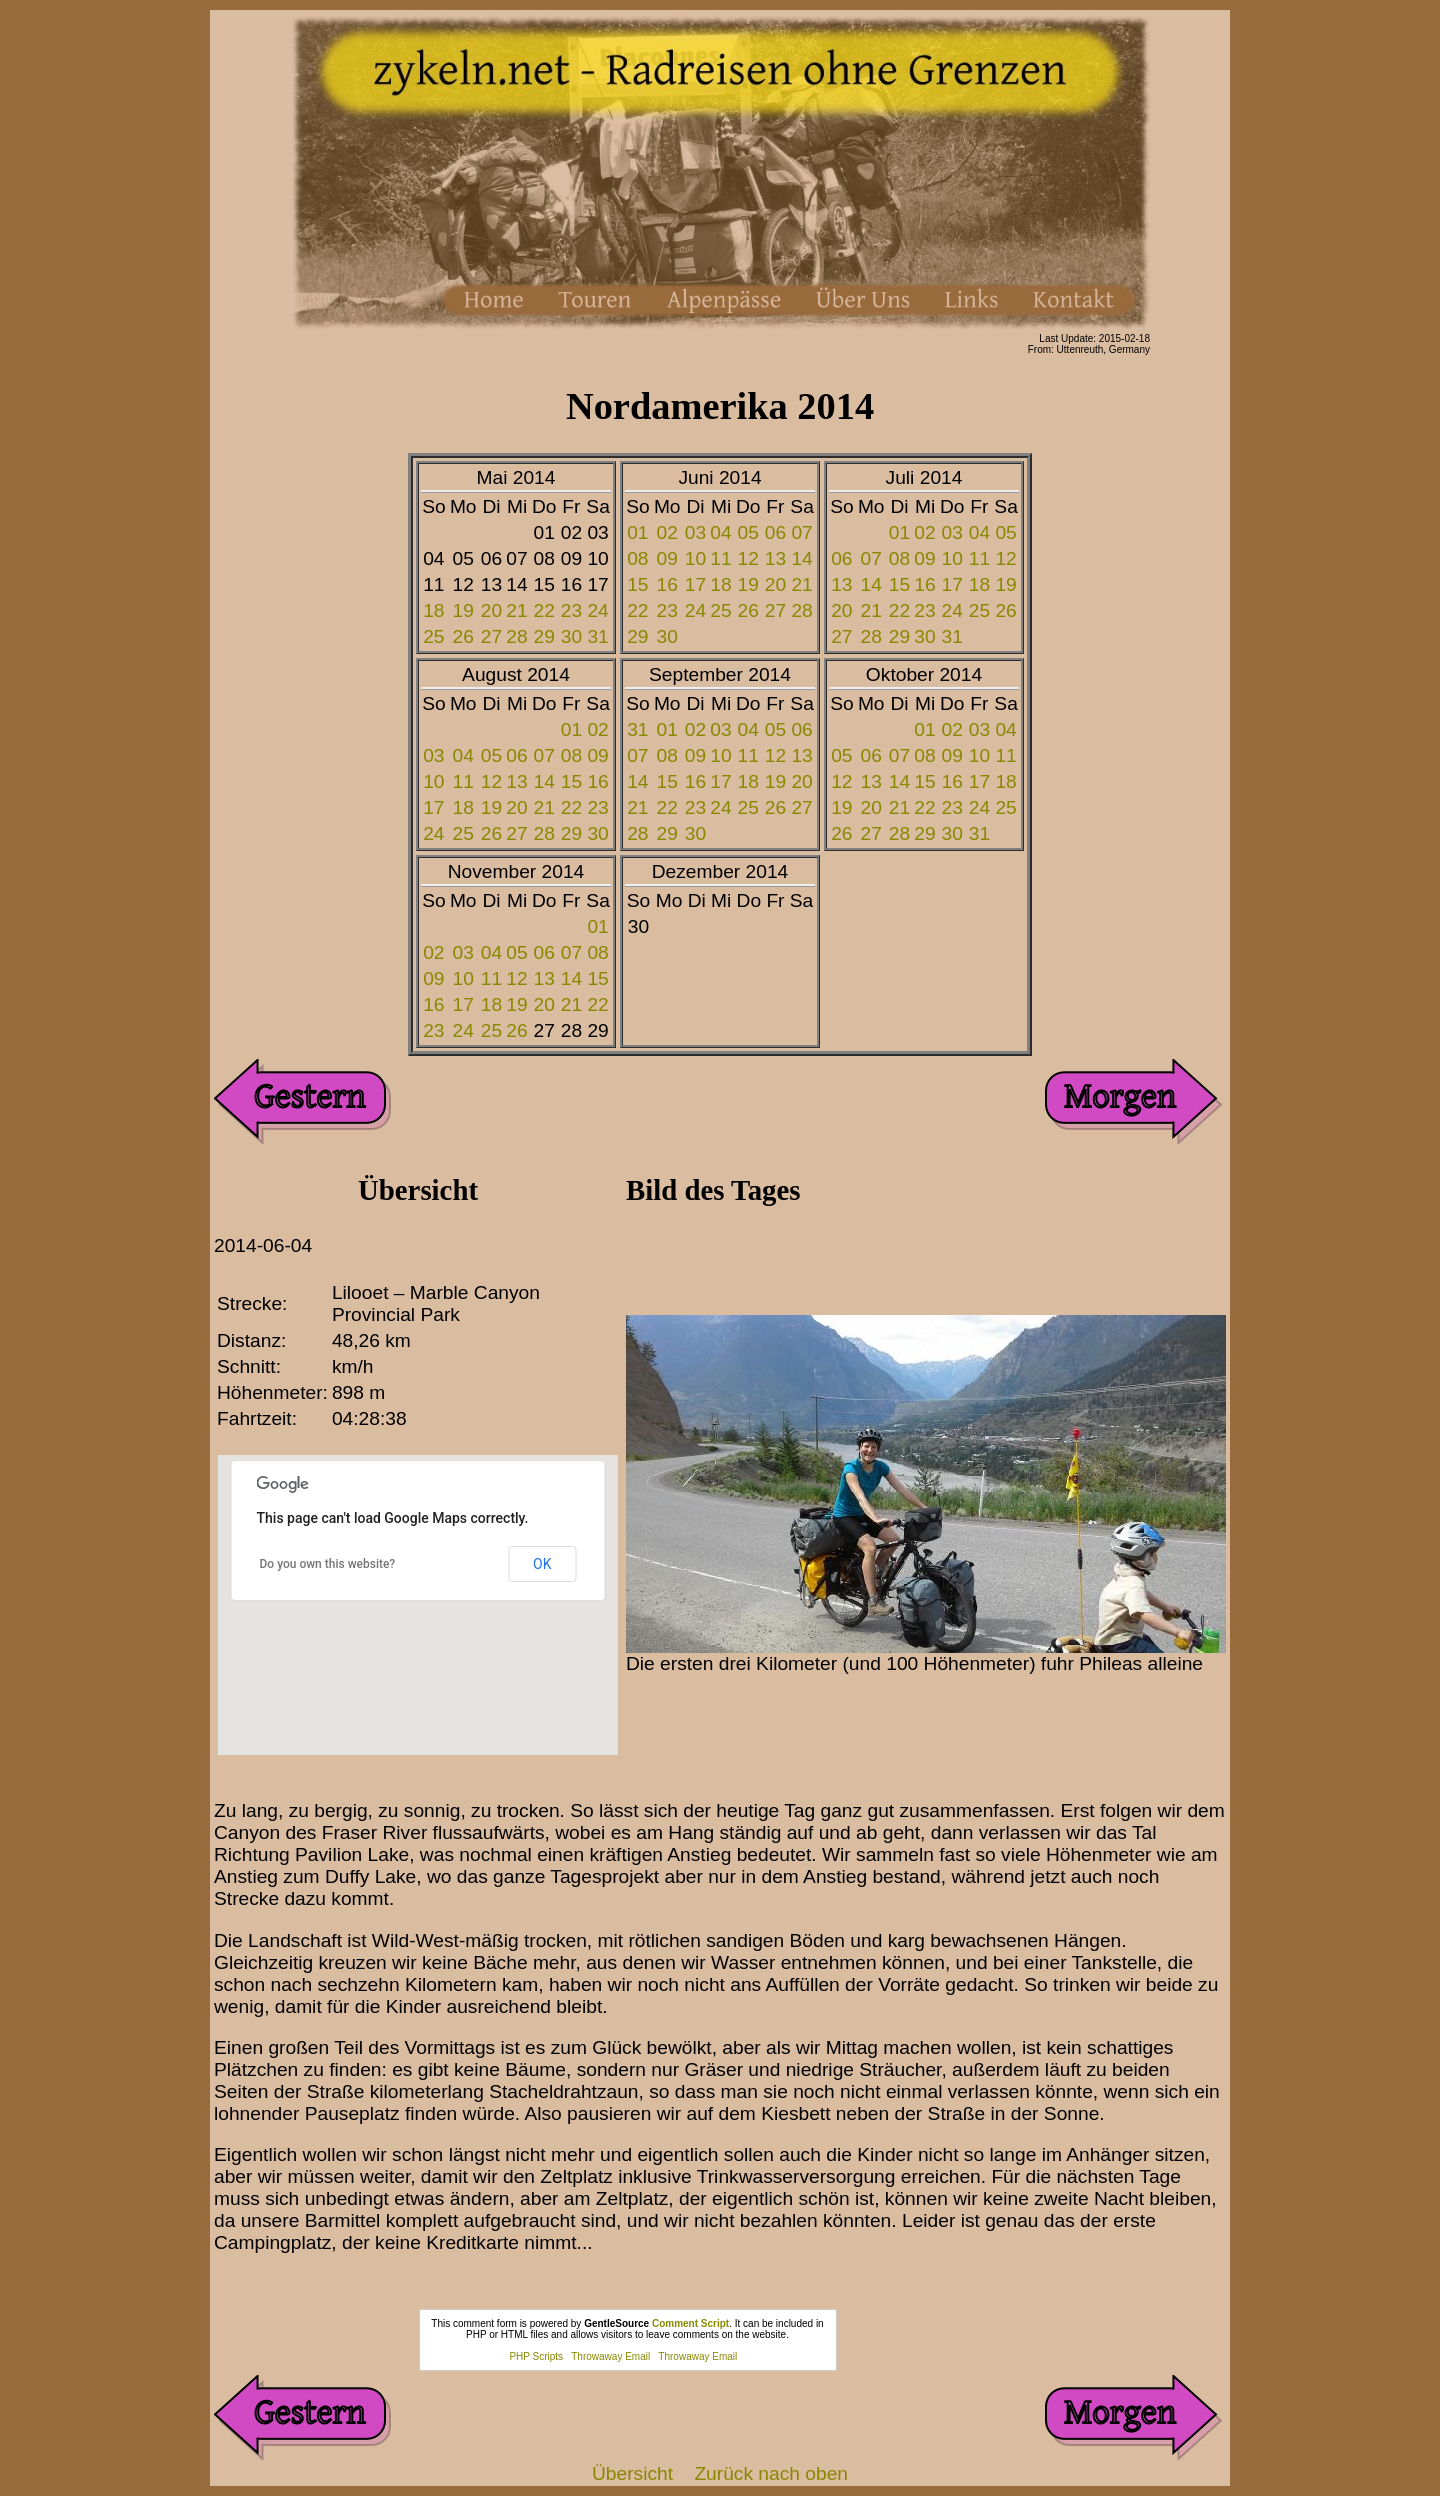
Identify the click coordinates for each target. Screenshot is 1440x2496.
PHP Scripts (536, 2356)
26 (463, 636)
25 (433, 636)
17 (695, 584)
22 (544, 610)
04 (720, 532)
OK (542, 1564)
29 (544, 636)
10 (695, 558)
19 (463, 610)
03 (695, 532)
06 (775, 532)
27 (491, 636)
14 (801, 558)
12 (748, 558)
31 (597, 636)
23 (571, 610)
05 (748, 532)
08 (637, 558)
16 (667, 584)
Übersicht (632, 2473)
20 (491, 610)
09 (667, 558)
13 (775, 558)
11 (720, 558)
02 (667, 532)
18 (433, 610)
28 (516, 636)
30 (571, 636)
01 (637, 532)
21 (516, 610)
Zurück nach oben (771, 2473)
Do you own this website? (328, 1564)
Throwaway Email (610, 2356)
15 (637, 584)
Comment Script (690, 2323)
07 (801, 532)
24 (597, 610)
